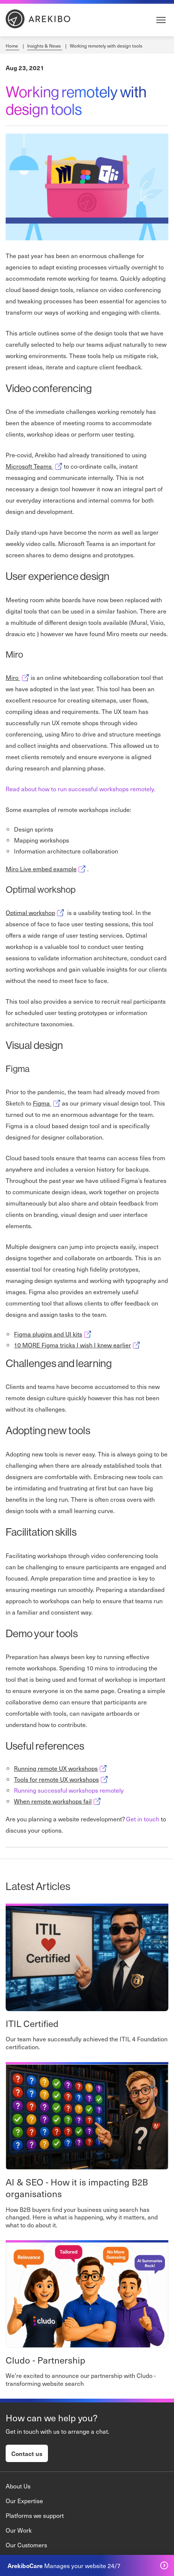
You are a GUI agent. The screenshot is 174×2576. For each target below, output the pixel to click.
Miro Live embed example (46, 868)
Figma (47, 1102)
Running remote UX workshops (61, 1768)
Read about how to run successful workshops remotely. (81, 788)
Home (12, 45)
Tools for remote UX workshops (61, 1779)
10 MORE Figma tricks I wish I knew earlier (78, 1344)
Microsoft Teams (35, 466)
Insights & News (44, 45)
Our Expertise (24, 2500)
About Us (18, 2485)
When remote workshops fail (58, 1801)
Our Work (19, 2529)
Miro (18, 677)
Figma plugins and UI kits (53, 1333)
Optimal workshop (36, 912)
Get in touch (142, 1818)
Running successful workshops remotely (69, 1790)
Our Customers (26, 2544)
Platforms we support (35, 2515)
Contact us (26, 2453)
